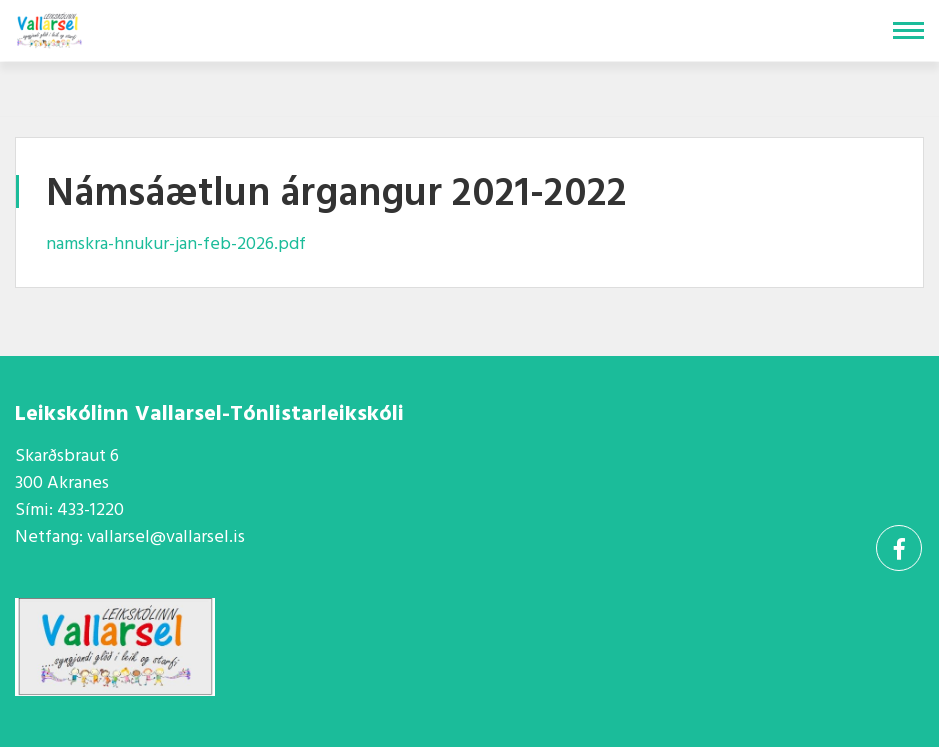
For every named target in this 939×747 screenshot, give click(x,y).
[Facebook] (899, 548)
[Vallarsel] (51, 26)
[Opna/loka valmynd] (908, 30)
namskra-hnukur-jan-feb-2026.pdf (176, 244)
